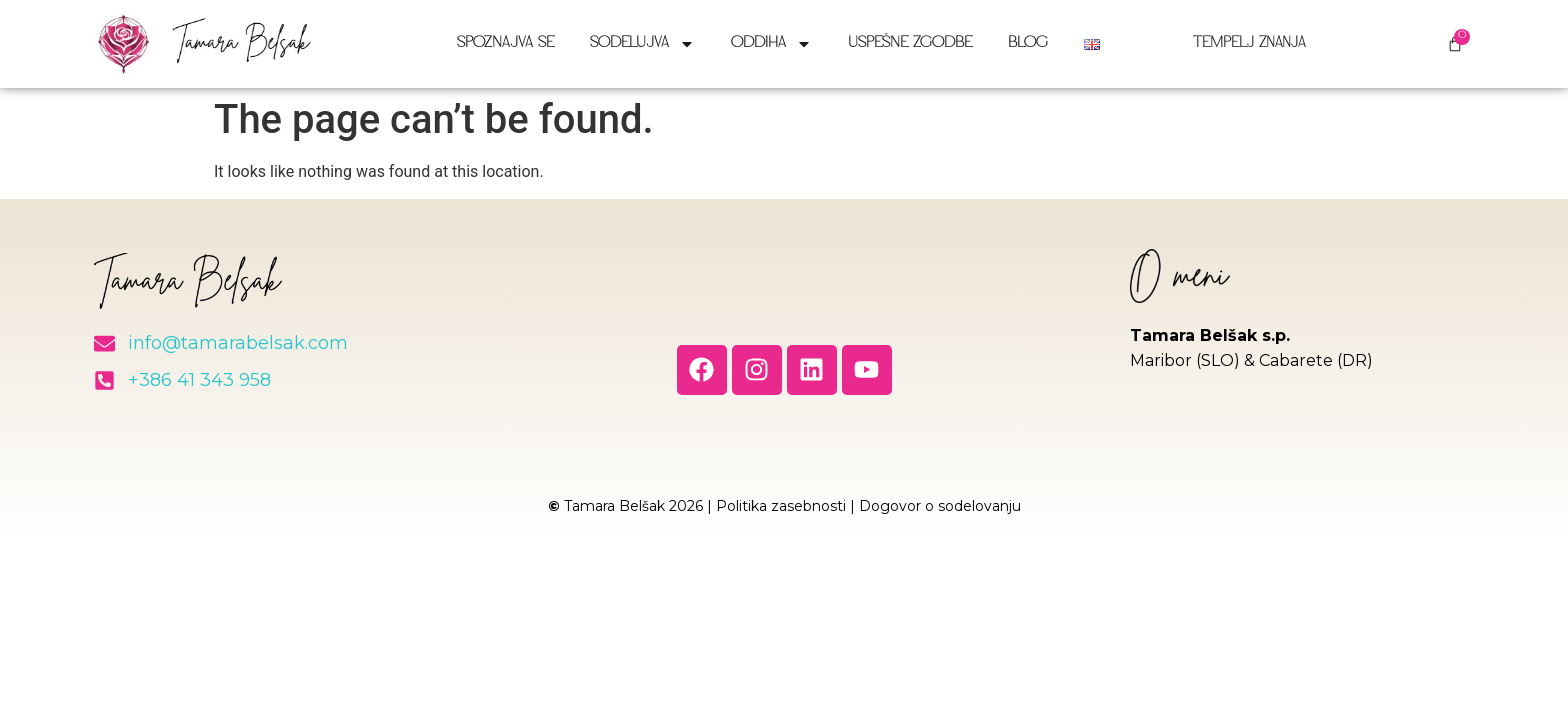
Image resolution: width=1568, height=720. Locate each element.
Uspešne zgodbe (910, 43)
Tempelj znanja (1241, 43)
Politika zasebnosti (781, 506)
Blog (1028, 43)
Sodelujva (642, 44)
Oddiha (771, 44)
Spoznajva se (505, 43)
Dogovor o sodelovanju (940, 506)
